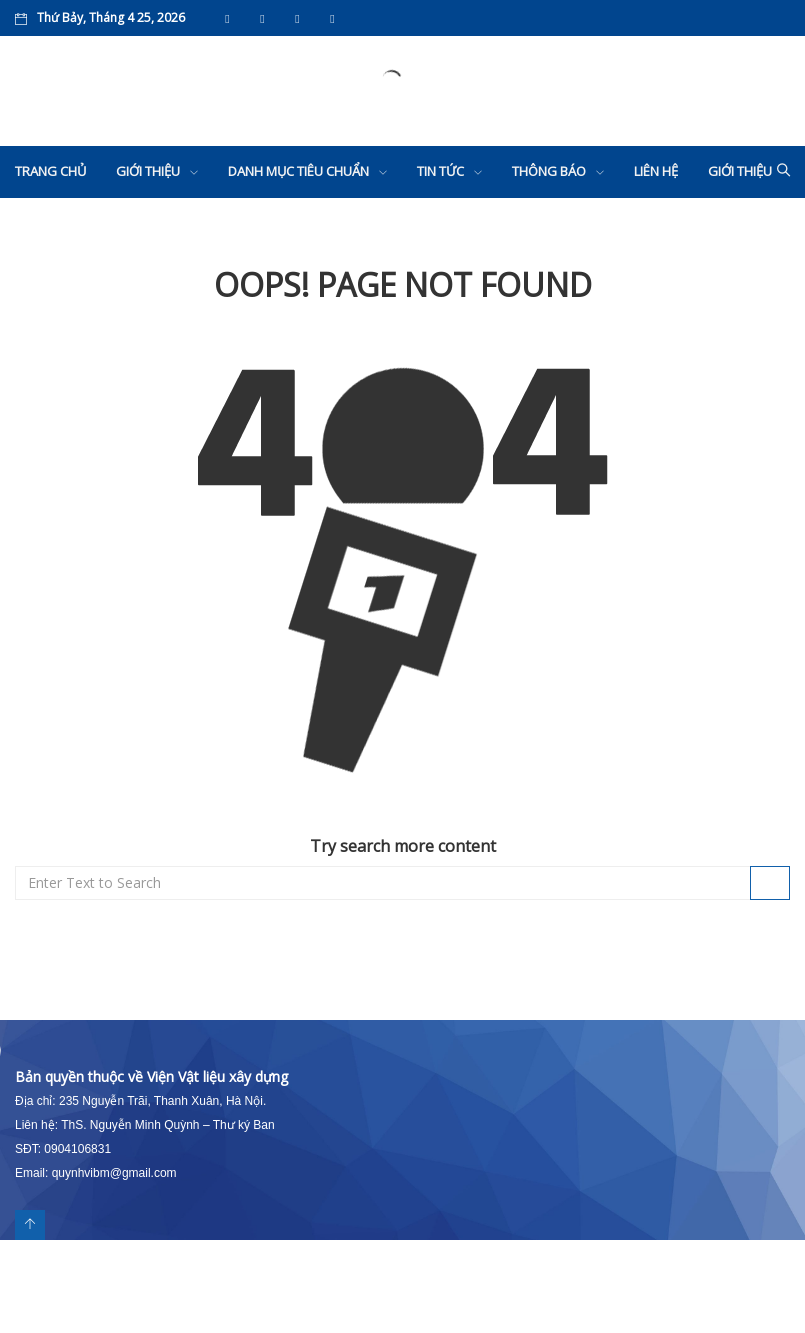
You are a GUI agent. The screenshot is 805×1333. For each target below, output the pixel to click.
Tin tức (440, 171)
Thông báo (549, 171)
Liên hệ (656, 171)
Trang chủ (50, 171)
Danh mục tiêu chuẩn (298, 171)
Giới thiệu (148, 171)
